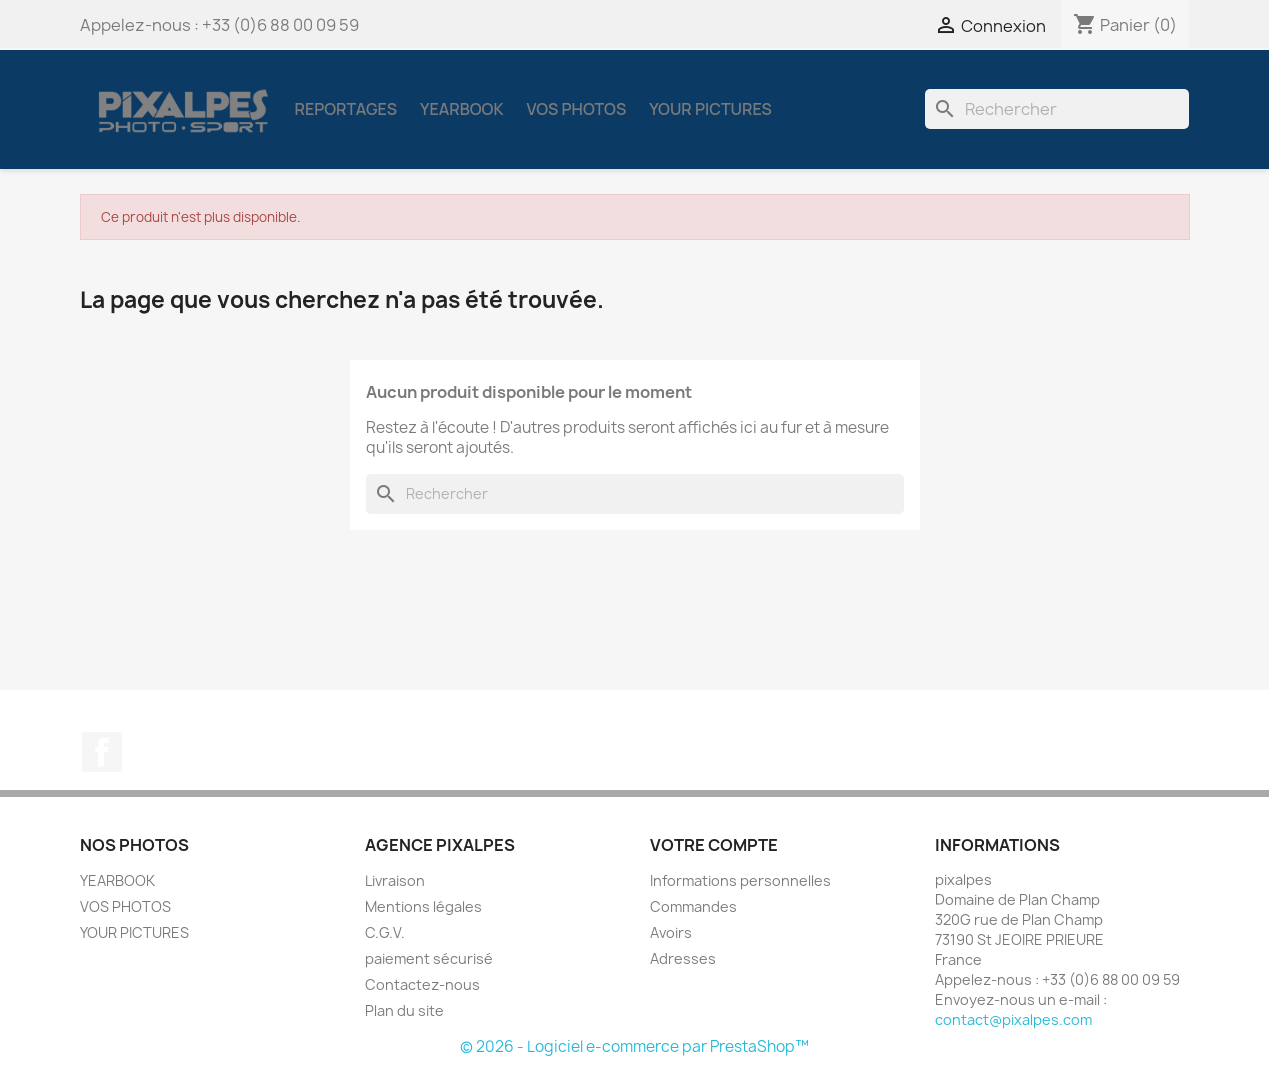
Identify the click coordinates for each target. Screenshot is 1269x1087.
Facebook (102, 752)
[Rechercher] (1057, 109)
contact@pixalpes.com (1013, 1019)
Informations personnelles (740, 880)
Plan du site (404, 1010)
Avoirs (671, 932)
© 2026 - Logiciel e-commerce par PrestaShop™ (634, 1046)
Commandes (693, 906)
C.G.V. (385, 932)
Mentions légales (423, 906)
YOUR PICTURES (710, 109)
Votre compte (714, 845)
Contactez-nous (422, 984)
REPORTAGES (346, 109)
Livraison (395, 880)
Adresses (683, 958)
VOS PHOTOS (576, 109)
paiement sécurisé (429, 958)
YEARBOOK (461, 109)
